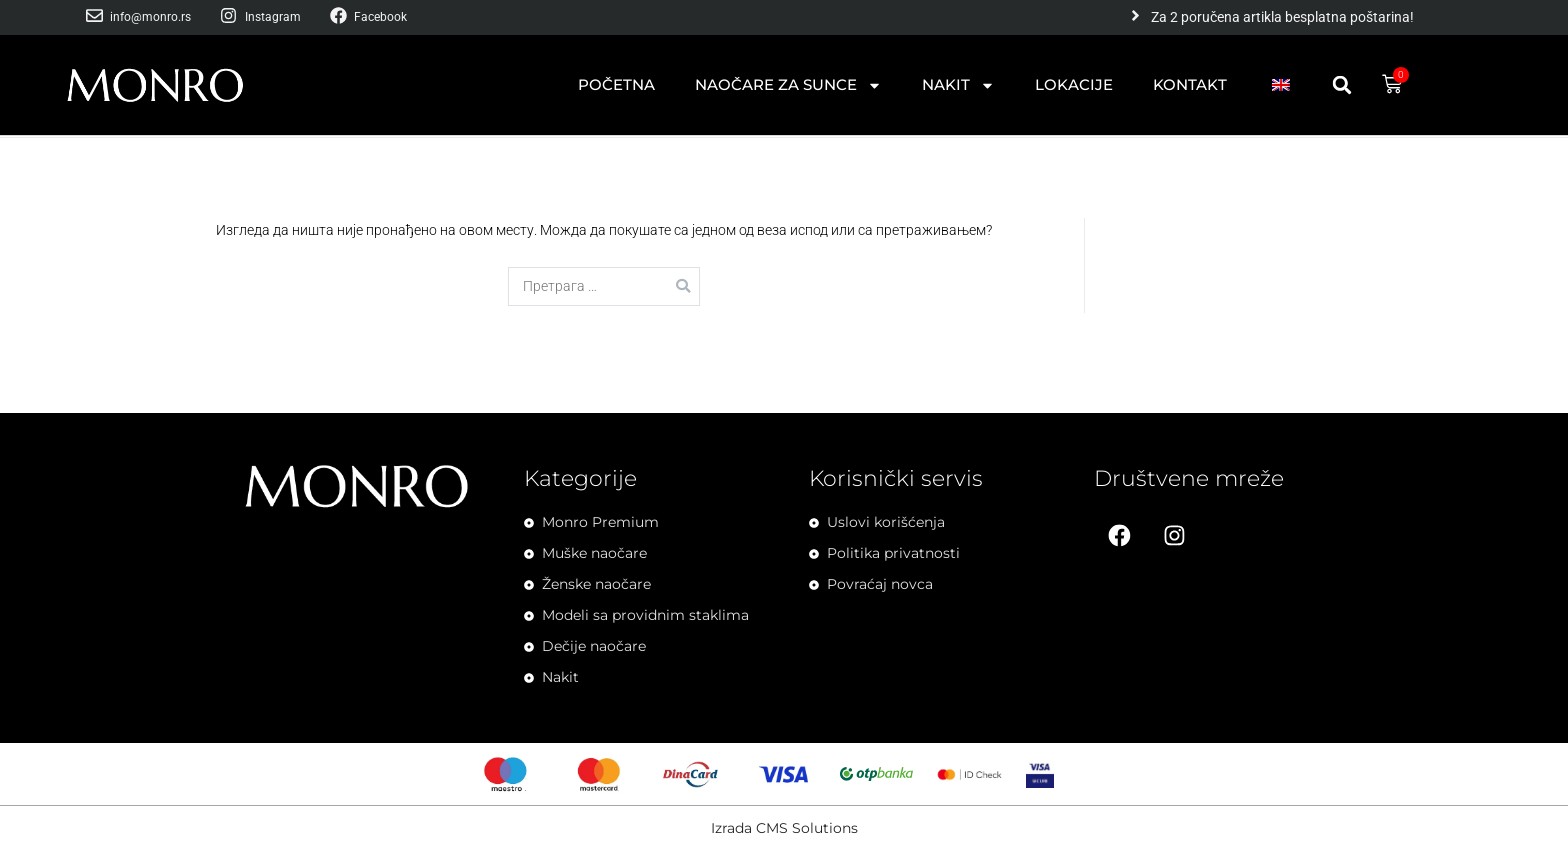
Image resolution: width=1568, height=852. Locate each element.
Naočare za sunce (788, 85)
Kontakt (1190, 84)
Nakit (958, 85)
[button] (1342, 85)
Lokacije (1074, 84)
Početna (616, 84)
